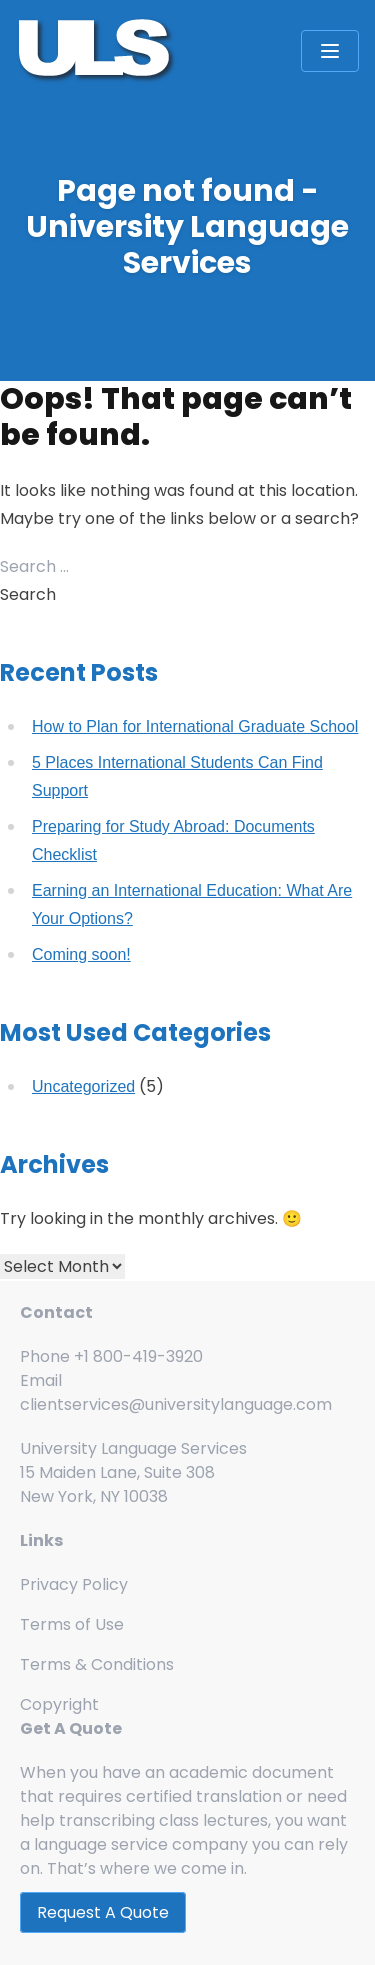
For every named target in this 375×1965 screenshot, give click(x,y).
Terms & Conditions (97, 1664)
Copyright (59, 1704)
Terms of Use (72, 1624)
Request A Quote (103, 1912)
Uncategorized (83, 1086)
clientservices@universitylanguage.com (176, 1404)
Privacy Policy (74, 1584)
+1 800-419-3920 (138, 1356)
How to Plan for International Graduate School (195, 726)
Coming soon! (81, 954)
